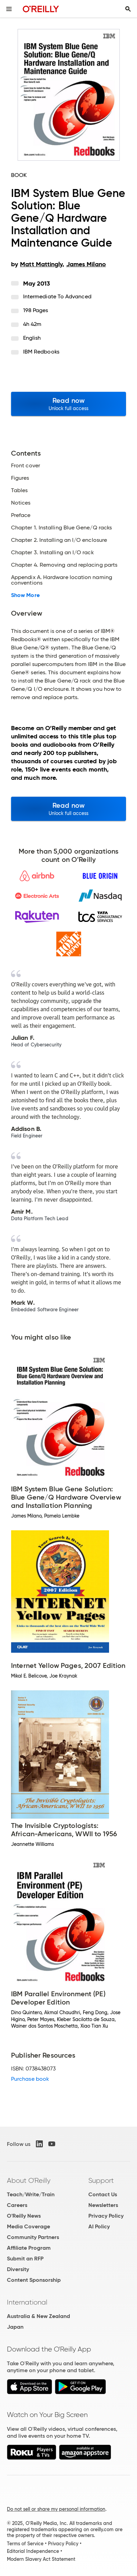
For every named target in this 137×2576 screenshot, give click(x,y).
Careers (17, 2205)
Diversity (18, 2269)
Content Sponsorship (34, 2280)
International (27, 2302)
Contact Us (102, 2194)
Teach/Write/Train (31, 2194)
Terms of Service (25, 2543)
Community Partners (33, 2237)
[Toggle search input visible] (128, 9)
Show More (25, 595)
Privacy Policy (106, 2215)
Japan (15, 2326)
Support (101, 2180)
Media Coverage (28, 2226)
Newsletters (103, 2205)
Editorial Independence (33, 2551)
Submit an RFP (25, 2258)
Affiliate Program (29, 2247)
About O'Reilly (28, 2180)
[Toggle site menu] (9, 9)
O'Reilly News (24, 2215)
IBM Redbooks (41, 351)
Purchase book (30, 2079)
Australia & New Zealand (38, 2316)
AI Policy (99, 2226)
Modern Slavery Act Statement (41, 2559)
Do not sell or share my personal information (56, 2509)
